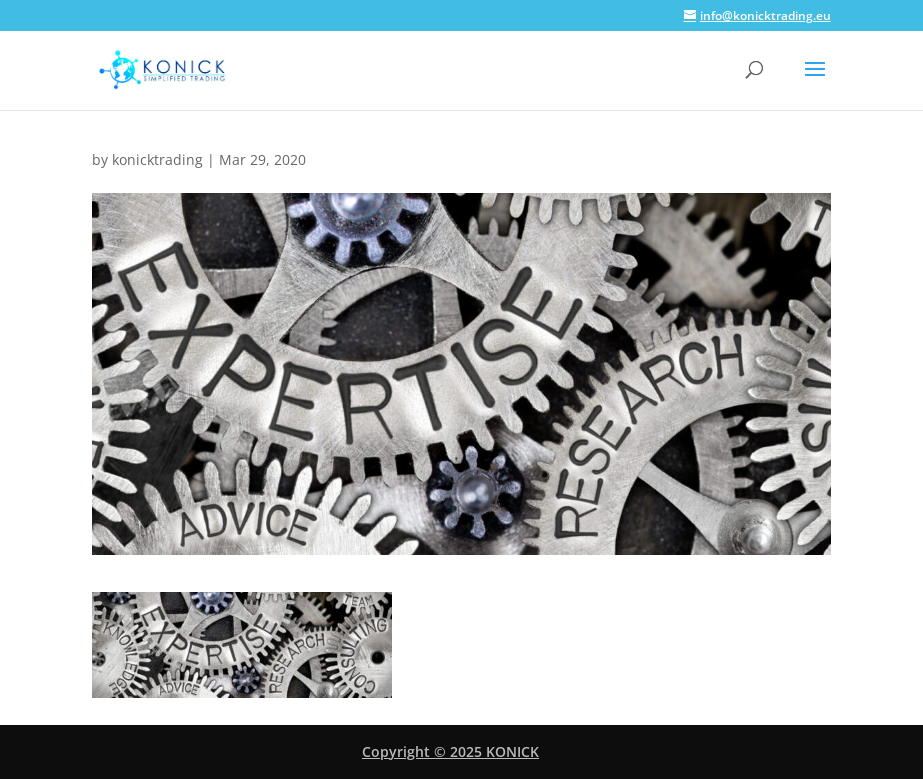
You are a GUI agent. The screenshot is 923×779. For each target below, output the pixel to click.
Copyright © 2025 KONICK (450, 751)
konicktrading (157, 159)
